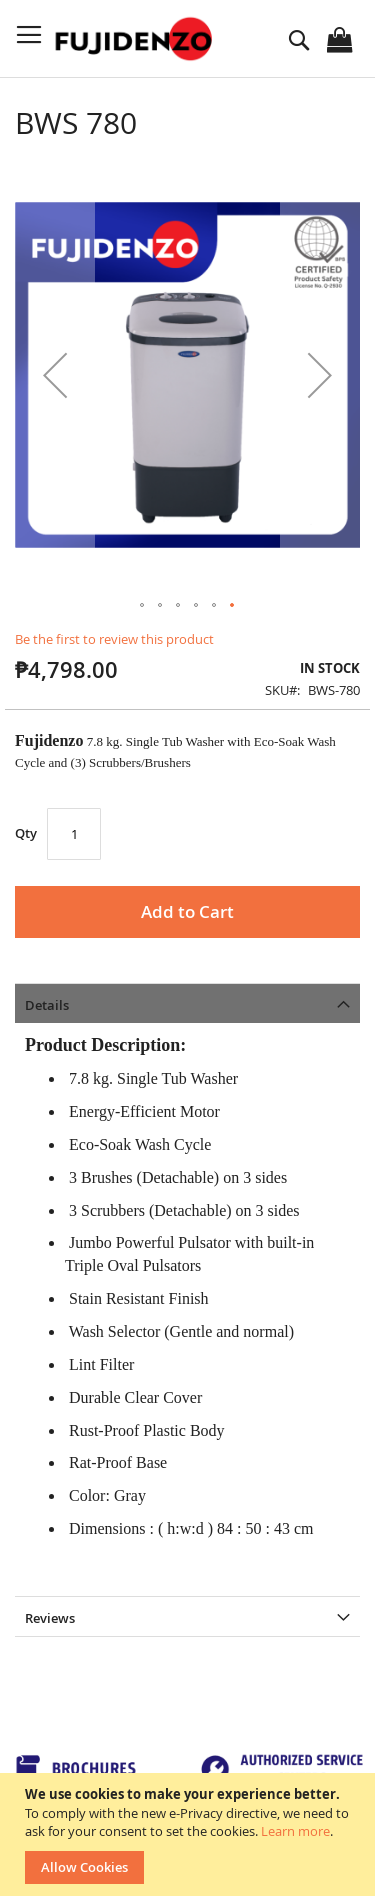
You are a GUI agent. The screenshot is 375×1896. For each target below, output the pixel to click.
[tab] (187, 1003)
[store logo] (136, 39)
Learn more (295, 1831)
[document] (190, 1834)
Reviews (50, 1618)
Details (47, 1005)
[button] (55, 375)
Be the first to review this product (114, 639)
